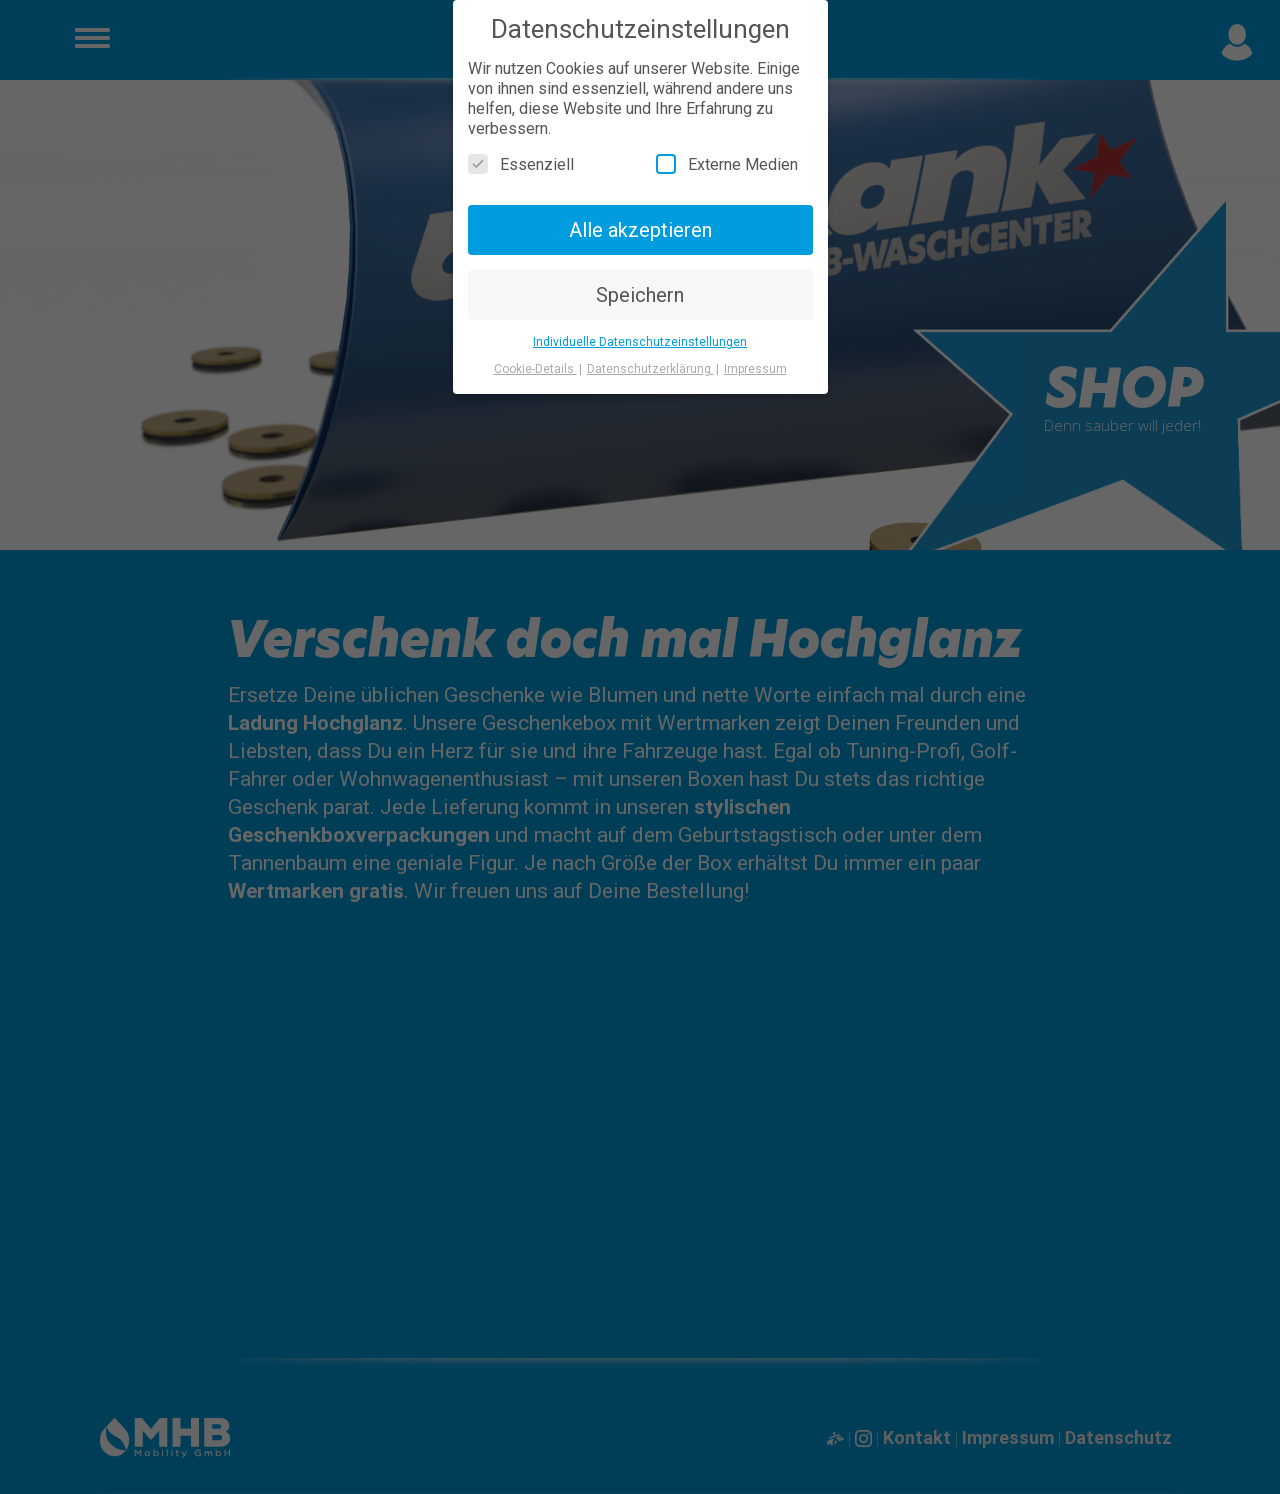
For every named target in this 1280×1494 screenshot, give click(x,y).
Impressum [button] (755, 369)
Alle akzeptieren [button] (640, 230)
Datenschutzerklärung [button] (650, 369)
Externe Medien (727, 164)
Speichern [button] (640, 295)
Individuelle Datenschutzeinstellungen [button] (640, 342)
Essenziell (521, 164)
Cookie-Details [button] (535, 369)
